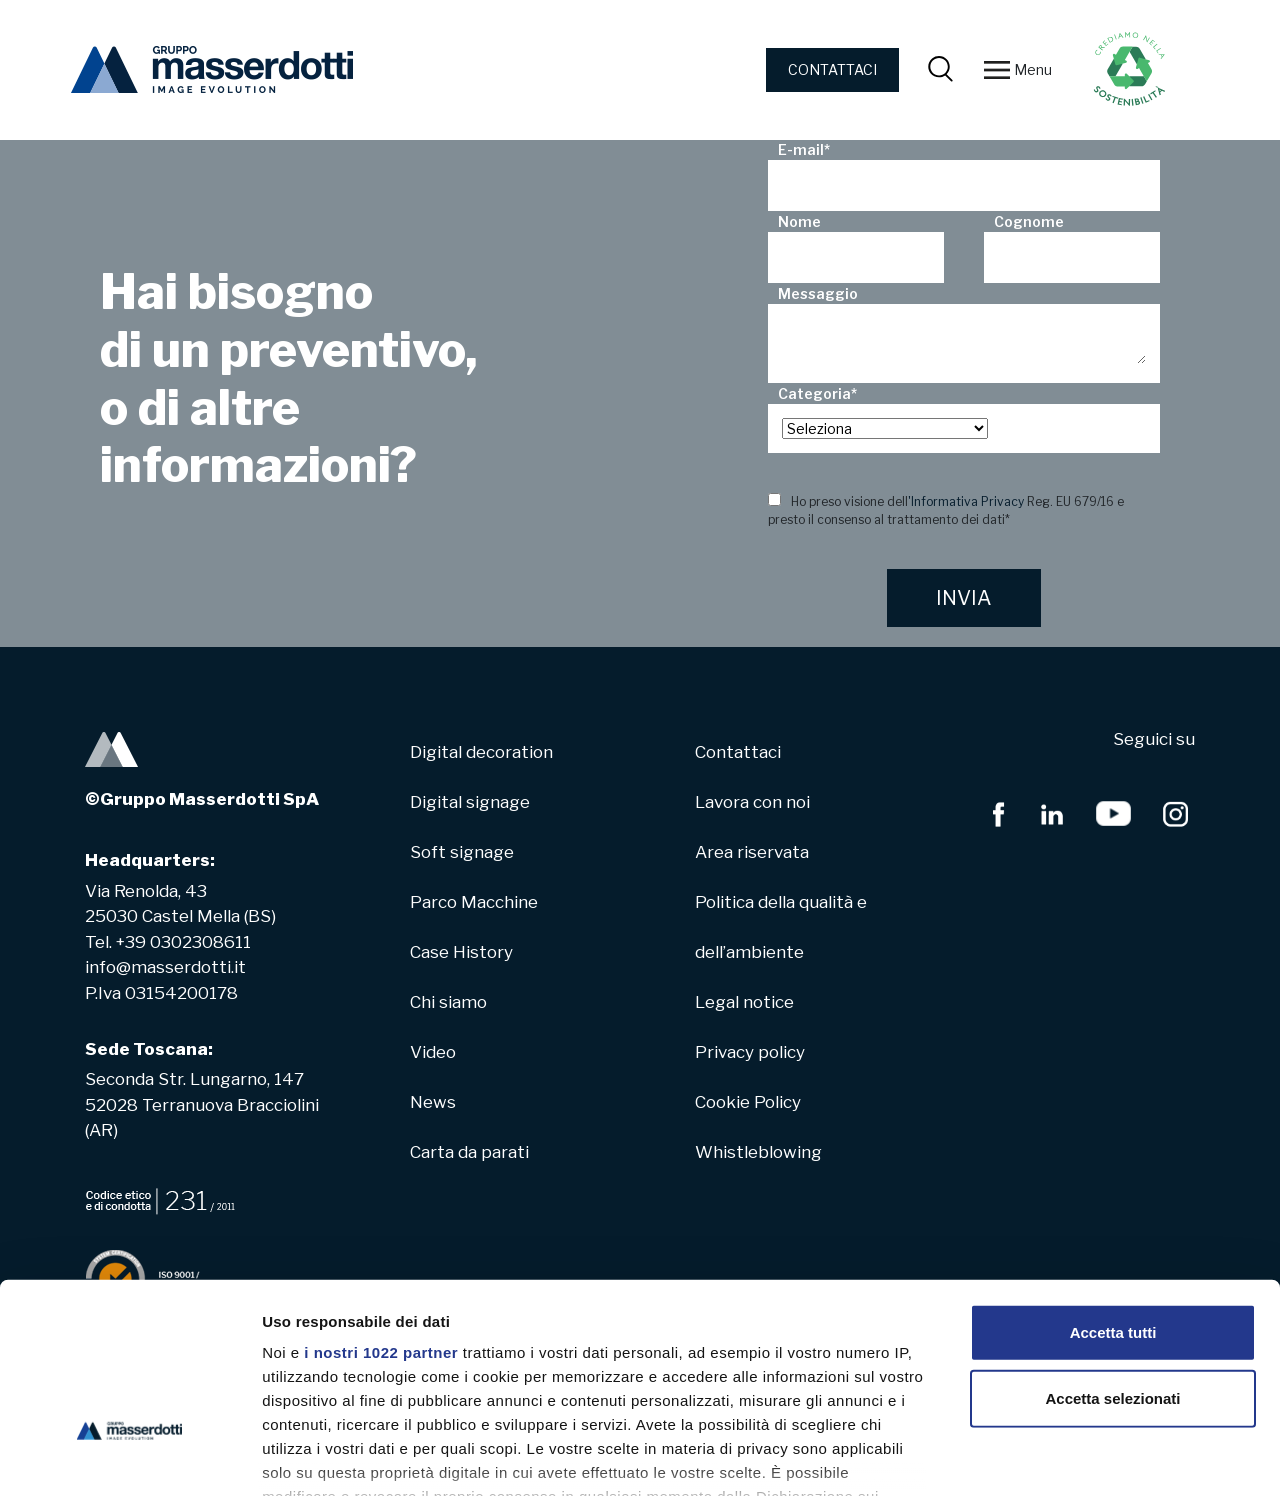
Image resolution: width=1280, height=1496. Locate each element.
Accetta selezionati (1112, 1255)
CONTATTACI (832, 69)
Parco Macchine (474, 902)
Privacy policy (750, 1052)
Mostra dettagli (1052, 1456)
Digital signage (470, 802)
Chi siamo (448, 1002)
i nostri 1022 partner (381, 1210)
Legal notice (744, 1002)
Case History (461, 952)
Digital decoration (481, 752)
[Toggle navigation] (997, 70)
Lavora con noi (752, 802)
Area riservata (752, 852)
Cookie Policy (748, 1102)
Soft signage (462, 852)
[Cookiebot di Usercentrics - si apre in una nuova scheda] (129, 1457)
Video (433, 1052)
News (433, 1102)
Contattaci (738, 752)
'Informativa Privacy (966, 501)
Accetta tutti (1113, 1190)
